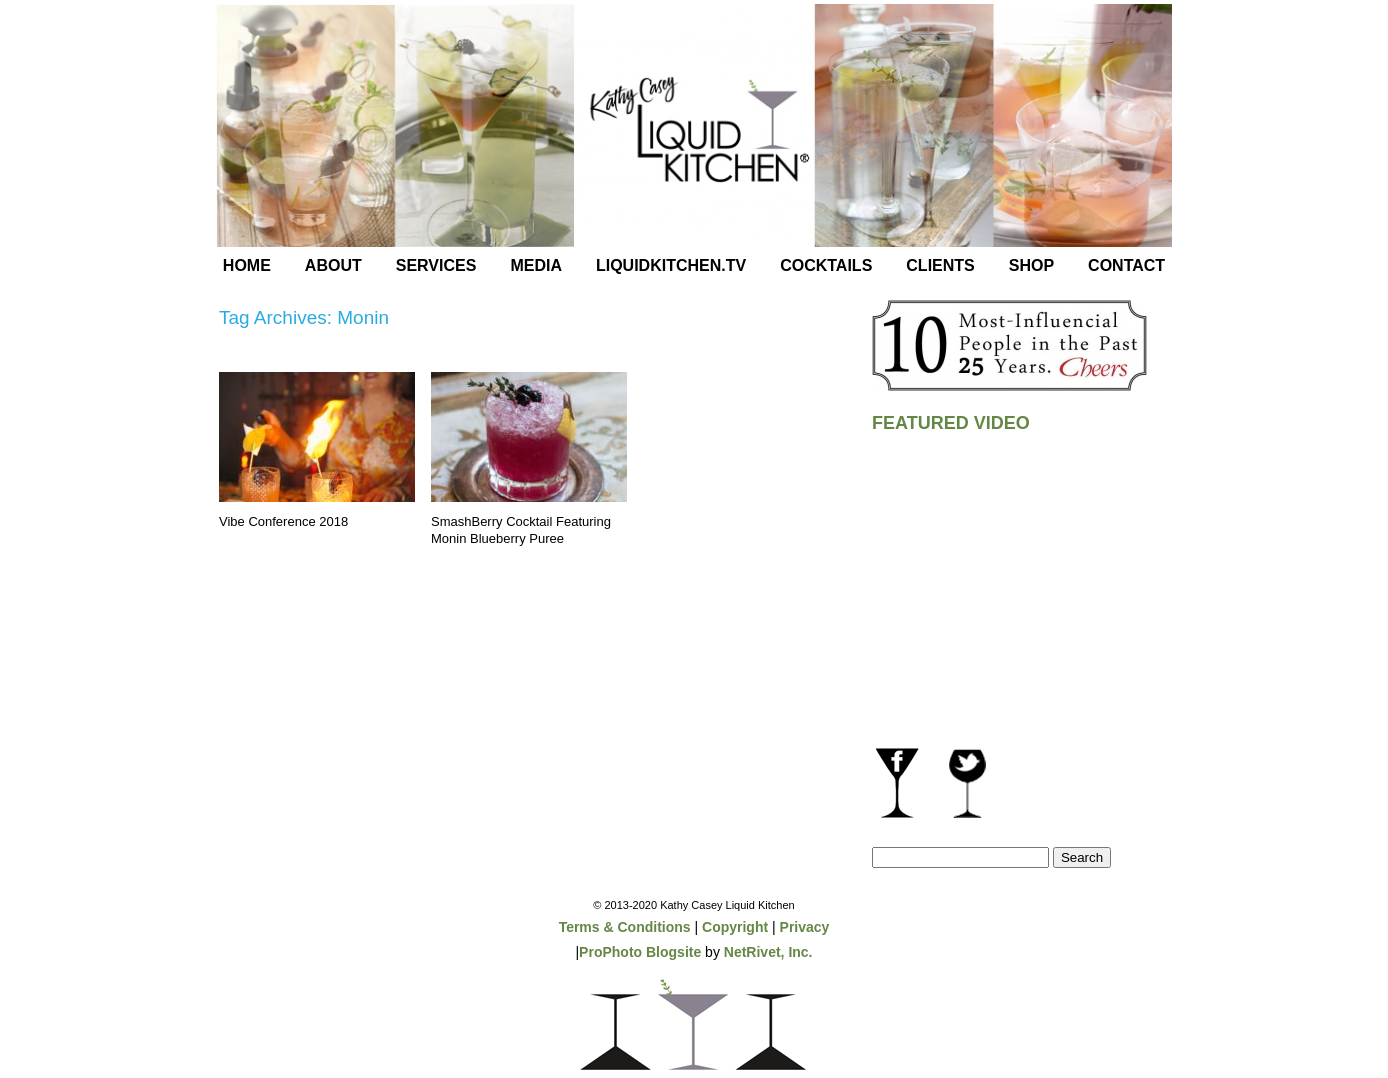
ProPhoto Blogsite (640, 952)
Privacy (805, 927)
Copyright (735, 927)
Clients (940, 266)
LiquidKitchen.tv (671, 266)
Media (536, 266)
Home (247, 266)
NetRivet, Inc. (768, 952)
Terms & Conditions (625, 927)
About (333, 266)
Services (436, 266)
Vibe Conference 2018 (283, 521)
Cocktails (826, 266)
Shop (1031, 266)
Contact (1126, 266)
